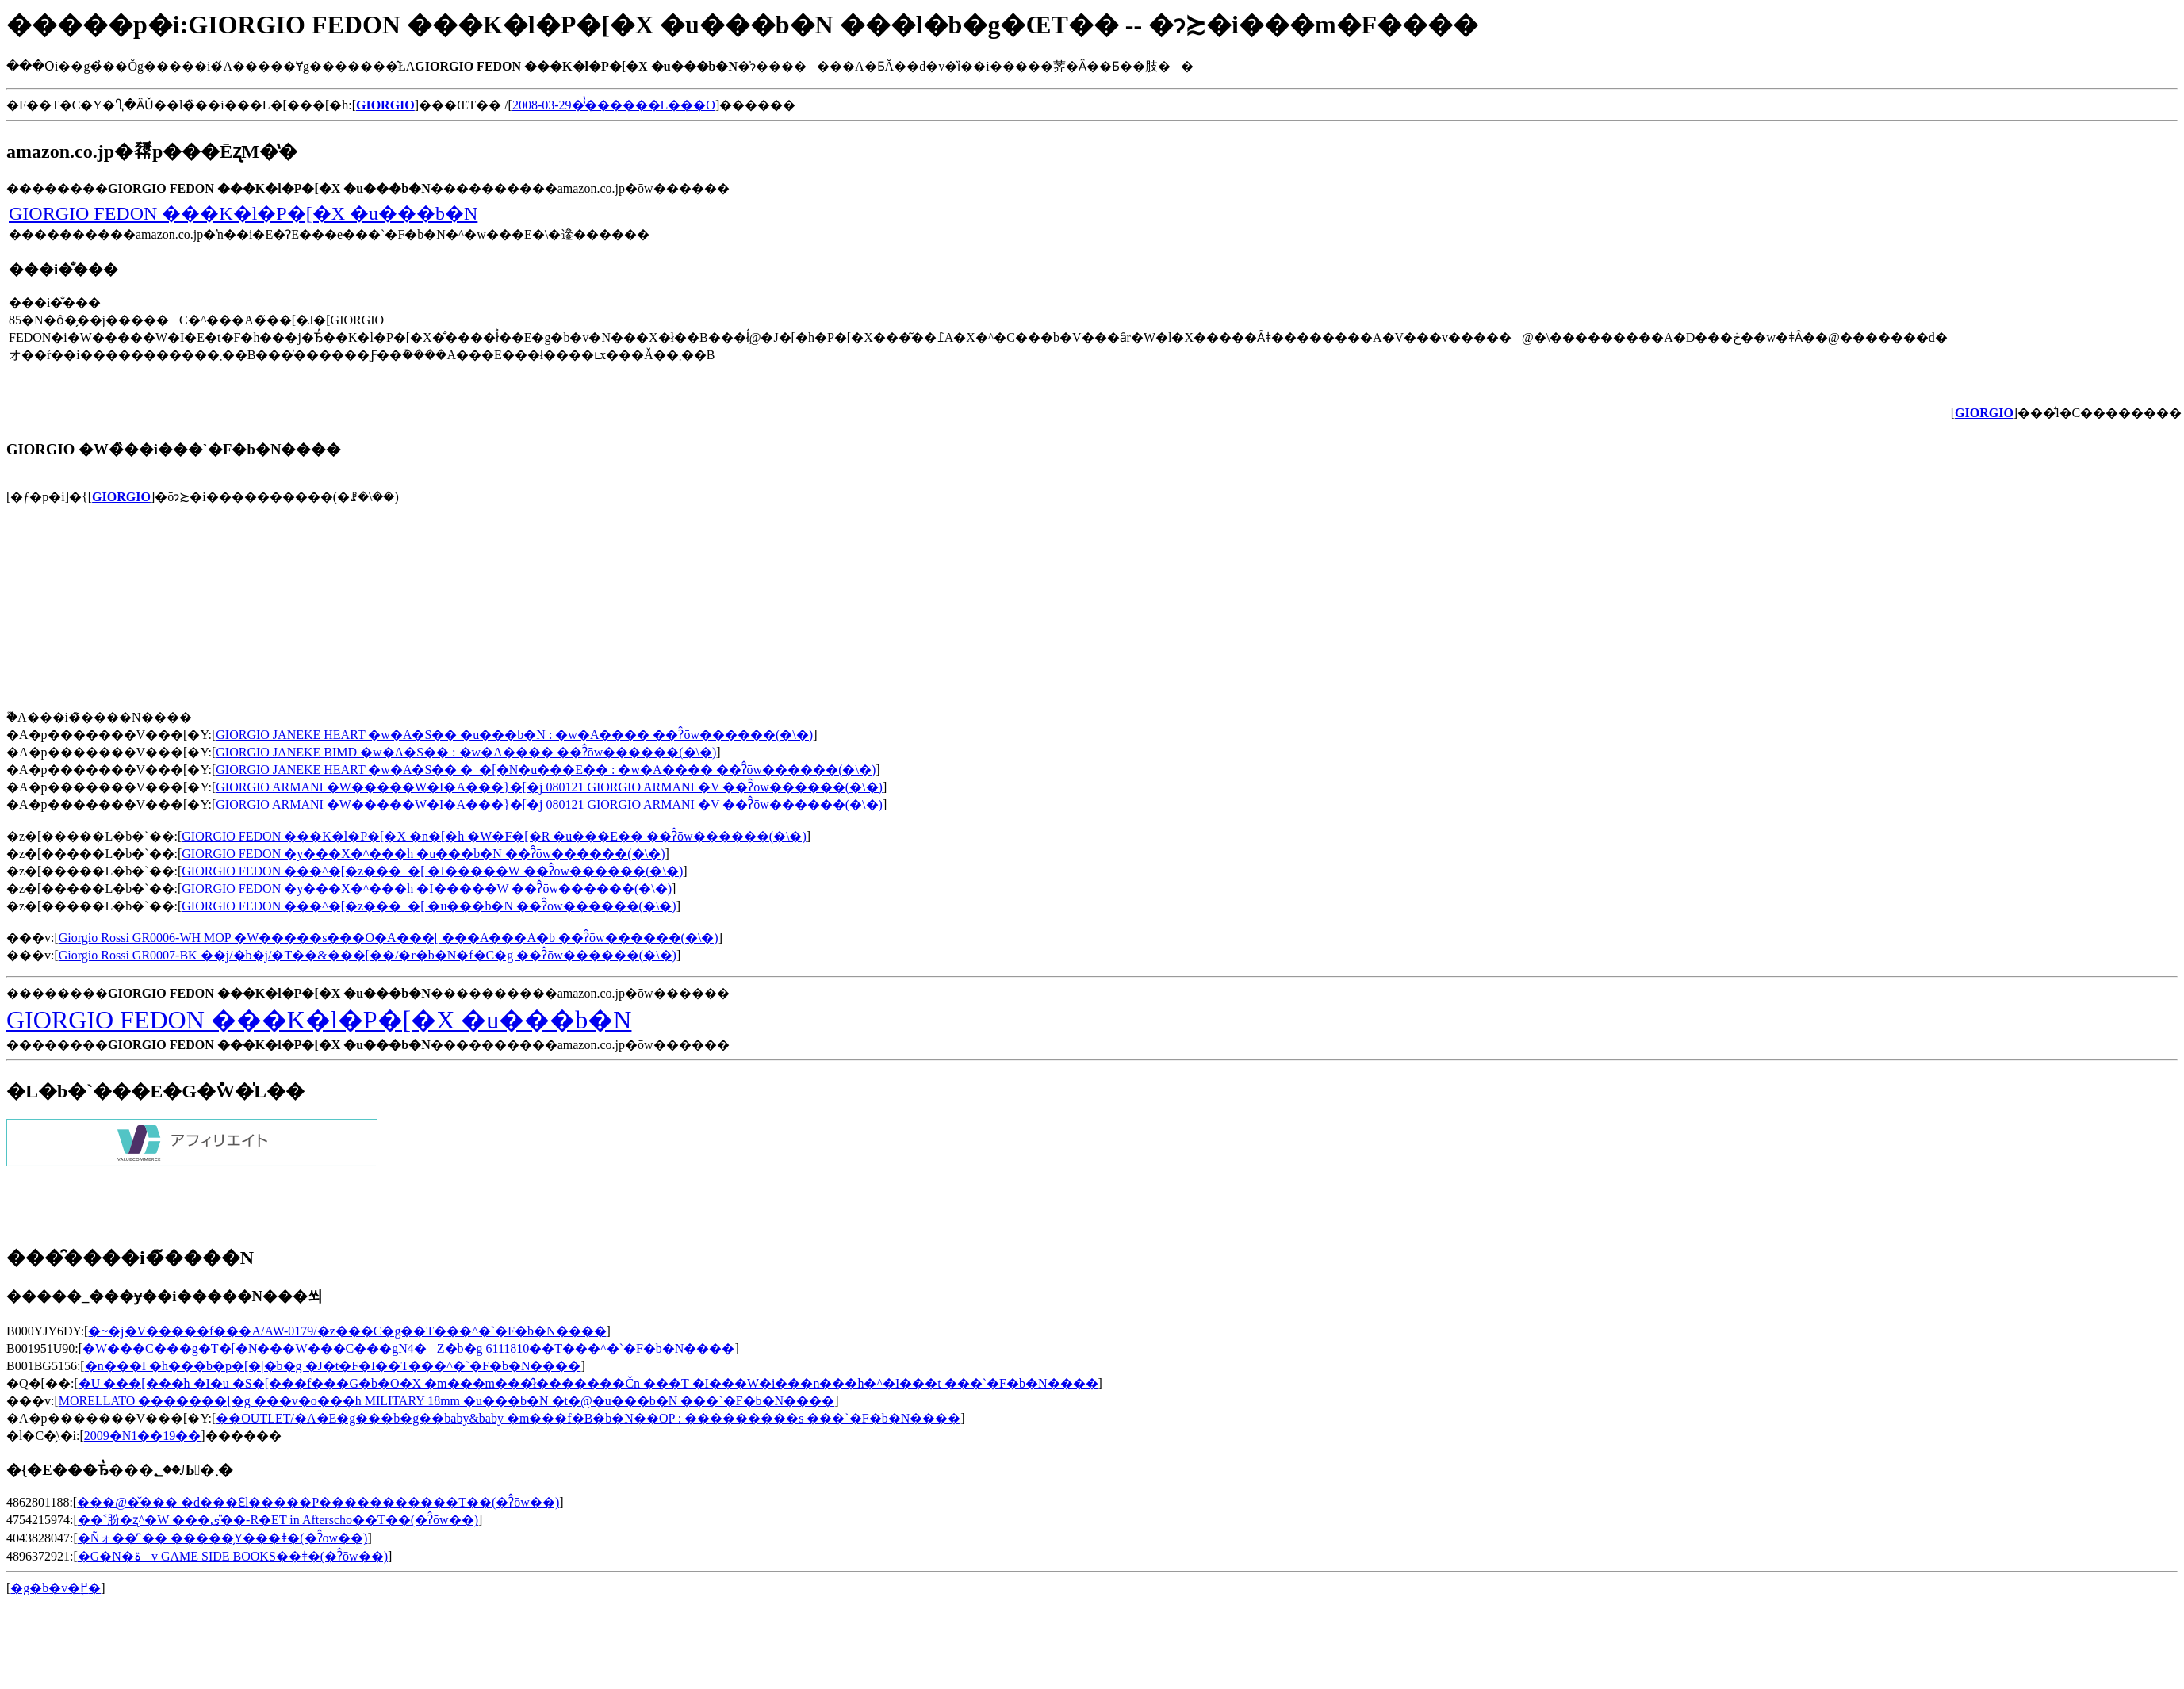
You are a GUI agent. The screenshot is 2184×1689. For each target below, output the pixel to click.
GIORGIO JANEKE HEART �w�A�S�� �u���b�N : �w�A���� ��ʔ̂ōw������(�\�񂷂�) (514, 734)
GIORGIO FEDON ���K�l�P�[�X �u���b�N (243, 213)
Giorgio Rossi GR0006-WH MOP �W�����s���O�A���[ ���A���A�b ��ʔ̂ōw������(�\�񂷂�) (388, 937)
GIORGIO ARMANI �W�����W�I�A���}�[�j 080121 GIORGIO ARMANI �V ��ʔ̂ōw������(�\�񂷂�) (549, 787)
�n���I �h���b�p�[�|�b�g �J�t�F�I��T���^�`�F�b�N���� (333, 1366)
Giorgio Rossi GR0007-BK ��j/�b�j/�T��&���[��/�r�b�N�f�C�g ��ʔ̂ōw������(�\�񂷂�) (367, 955)
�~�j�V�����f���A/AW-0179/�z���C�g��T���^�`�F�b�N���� (347, 1331)
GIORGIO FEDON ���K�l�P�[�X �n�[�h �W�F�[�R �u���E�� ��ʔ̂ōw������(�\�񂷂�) (494, 836)
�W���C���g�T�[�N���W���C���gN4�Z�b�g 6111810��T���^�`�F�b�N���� (408, 1348)
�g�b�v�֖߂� (55, 1588)
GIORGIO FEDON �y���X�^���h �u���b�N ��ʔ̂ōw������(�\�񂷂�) (423, 853)
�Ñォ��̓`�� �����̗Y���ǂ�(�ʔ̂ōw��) (223, 1538)
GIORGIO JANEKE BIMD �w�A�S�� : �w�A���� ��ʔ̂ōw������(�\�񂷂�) (466, 752)
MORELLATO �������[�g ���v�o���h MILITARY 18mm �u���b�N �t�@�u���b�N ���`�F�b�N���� (446, 1401)
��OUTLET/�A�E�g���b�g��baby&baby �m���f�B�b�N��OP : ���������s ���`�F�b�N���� (588, 1418)
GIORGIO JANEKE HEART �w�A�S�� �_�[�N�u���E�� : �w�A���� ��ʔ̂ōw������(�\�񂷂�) (546, 769)
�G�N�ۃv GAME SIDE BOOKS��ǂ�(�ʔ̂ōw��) (233, 1556)
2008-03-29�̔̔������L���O (613, 105)
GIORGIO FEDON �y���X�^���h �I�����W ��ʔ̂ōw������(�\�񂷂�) (427, 888)
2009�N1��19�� (142, 1435)
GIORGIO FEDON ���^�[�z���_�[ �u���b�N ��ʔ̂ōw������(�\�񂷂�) (429, 906)
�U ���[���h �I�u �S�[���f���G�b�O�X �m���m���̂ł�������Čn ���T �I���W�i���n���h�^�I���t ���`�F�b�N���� (588, 1383)
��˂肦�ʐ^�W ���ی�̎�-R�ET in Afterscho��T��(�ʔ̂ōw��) (278, 1519)
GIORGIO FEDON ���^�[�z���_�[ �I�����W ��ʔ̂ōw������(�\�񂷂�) (432, 871)
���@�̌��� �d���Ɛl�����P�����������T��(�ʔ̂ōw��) (318, 1502)
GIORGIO (121, 497)
